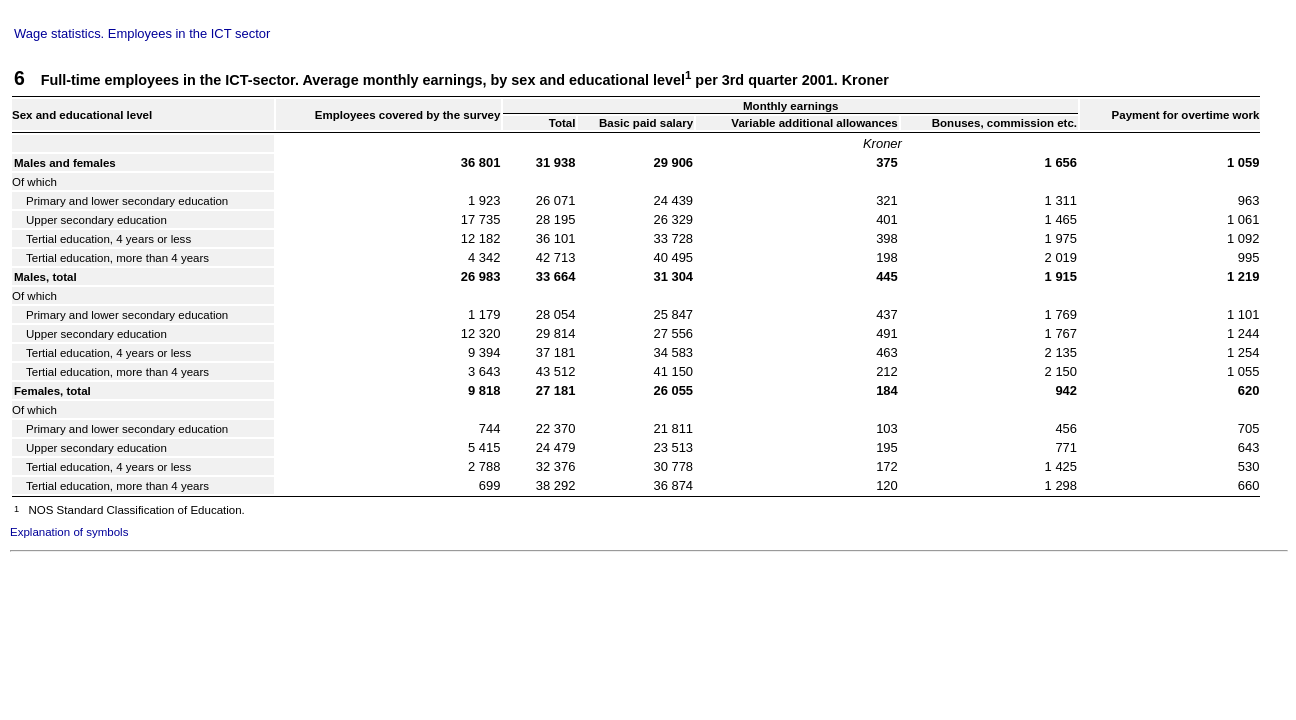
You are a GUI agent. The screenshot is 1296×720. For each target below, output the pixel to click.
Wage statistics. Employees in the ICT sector (142, 33)
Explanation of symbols (69, 532)
